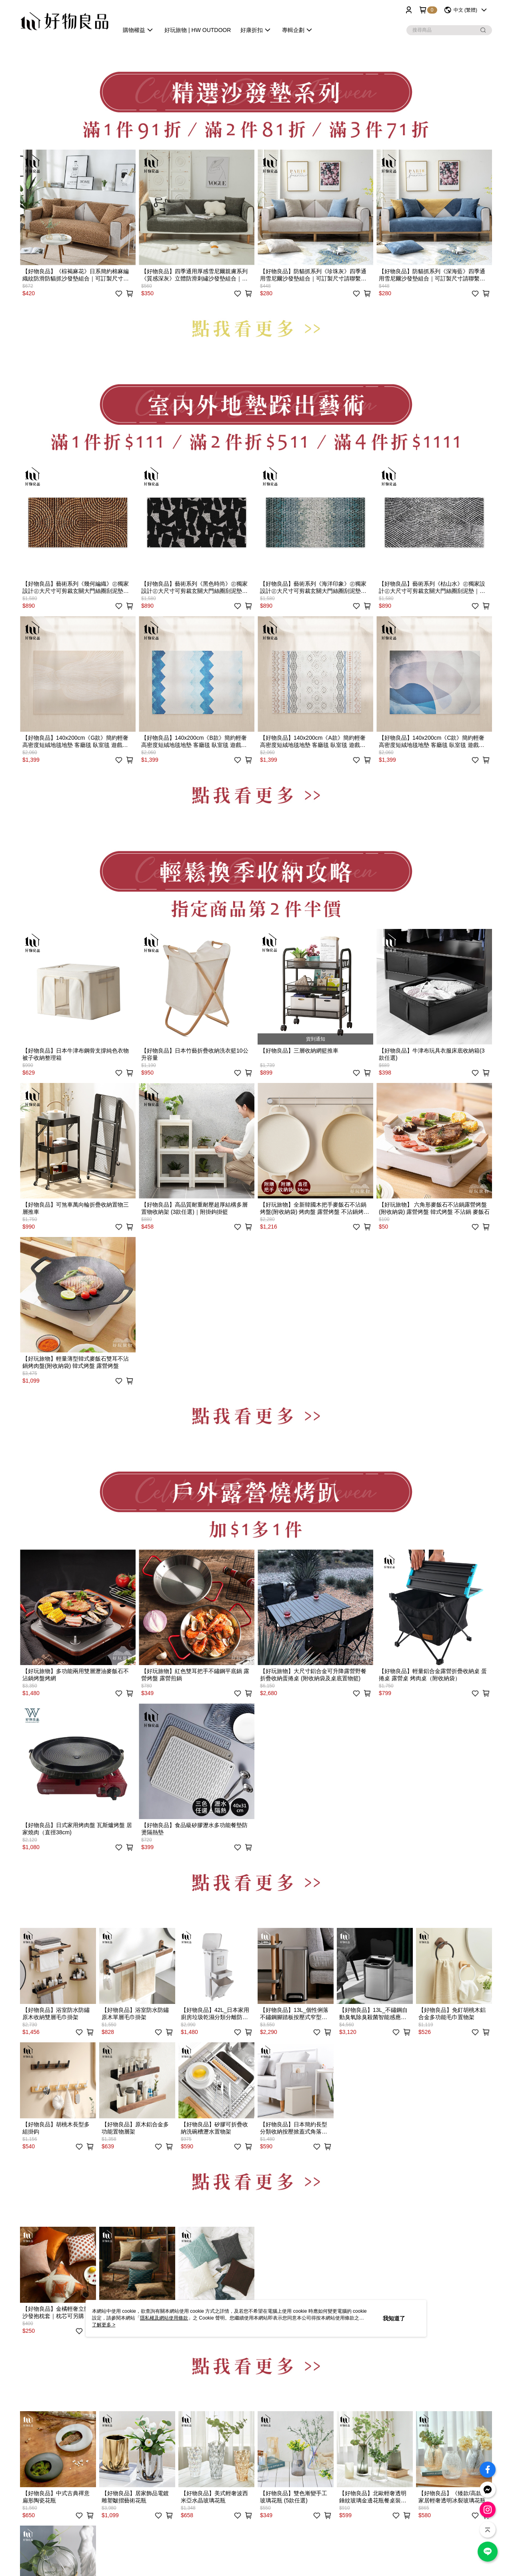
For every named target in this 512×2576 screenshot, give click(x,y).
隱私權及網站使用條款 (164, 2318)
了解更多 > (103, 2325)
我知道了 (394, 2318)
